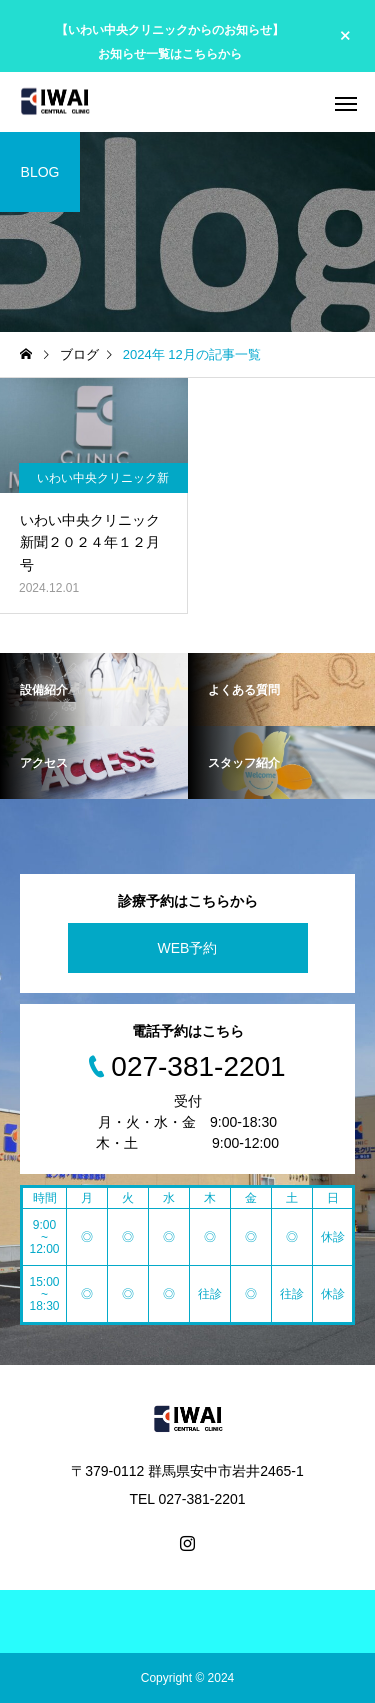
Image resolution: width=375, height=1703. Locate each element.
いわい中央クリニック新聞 (103, 482)
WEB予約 (188, 948)
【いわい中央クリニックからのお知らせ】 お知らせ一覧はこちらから (170, 41)
